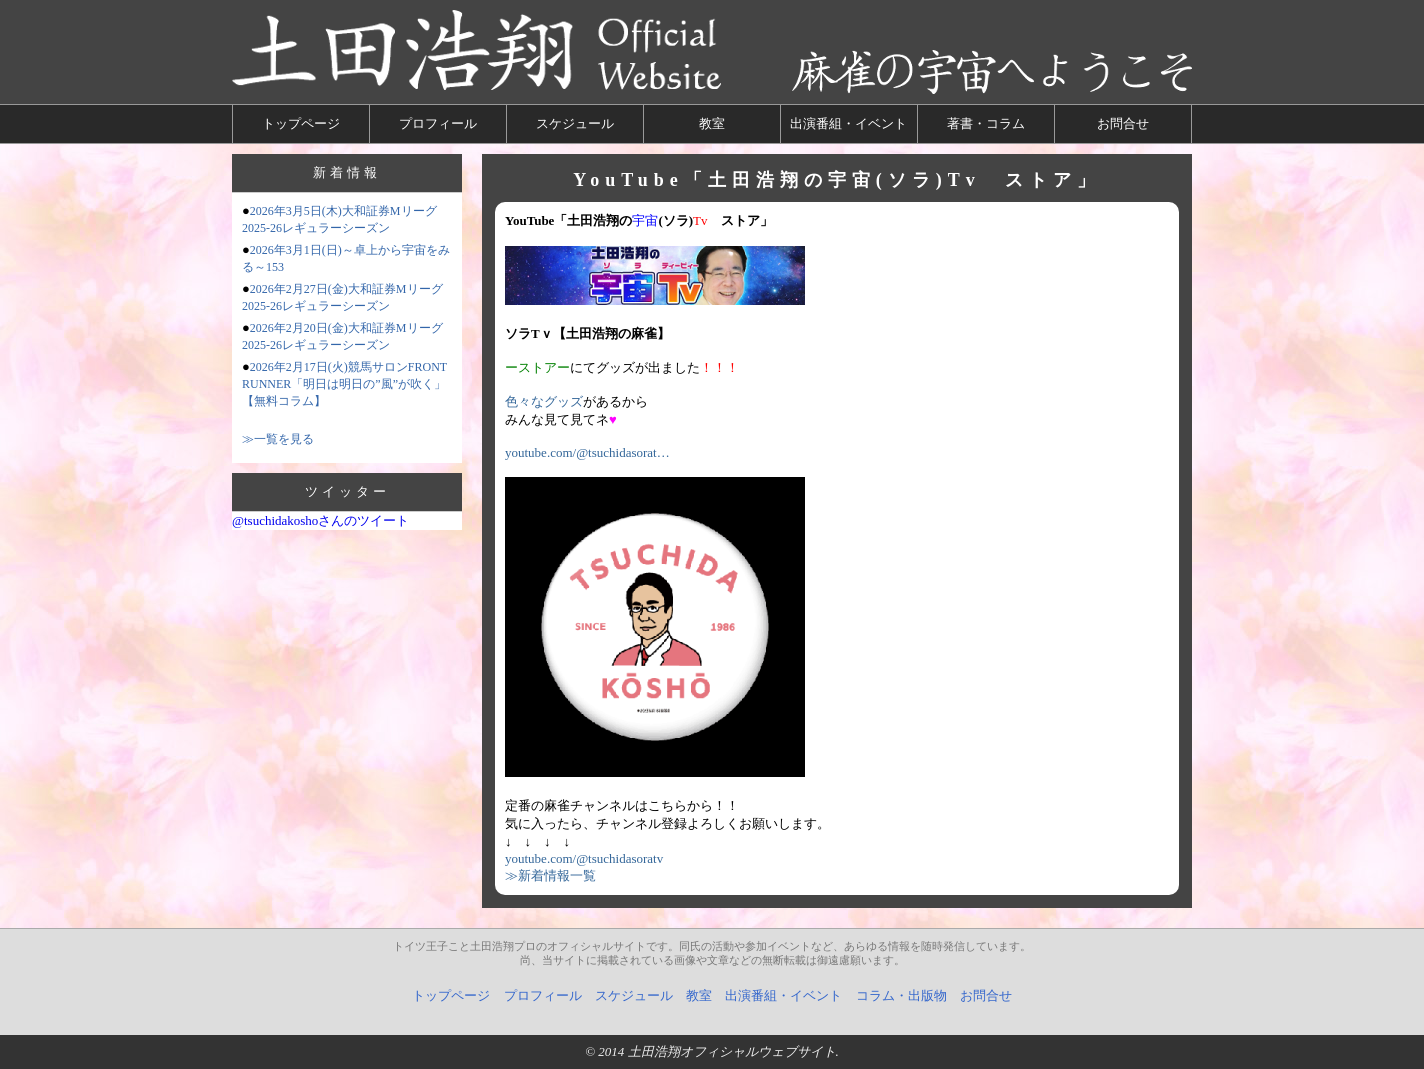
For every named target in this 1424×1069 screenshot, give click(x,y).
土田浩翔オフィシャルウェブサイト (732, 1051)
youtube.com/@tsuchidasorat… (587, 452)
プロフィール (438, 123)
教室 (712, 123)
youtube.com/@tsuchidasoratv (584, 858)
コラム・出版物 (901, 995)
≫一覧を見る (278, 439)
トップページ (301, 123)
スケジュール (575, 123)
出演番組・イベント (848, 123)
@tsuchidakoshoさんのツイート (320, 520)
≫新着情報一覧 (550, 875)
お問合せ (1123, 123)
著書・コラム (986, 123)
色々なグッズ (544, 401)
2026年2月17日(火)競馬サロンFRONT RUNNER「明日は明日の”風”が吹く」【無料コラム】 (344, 384)
